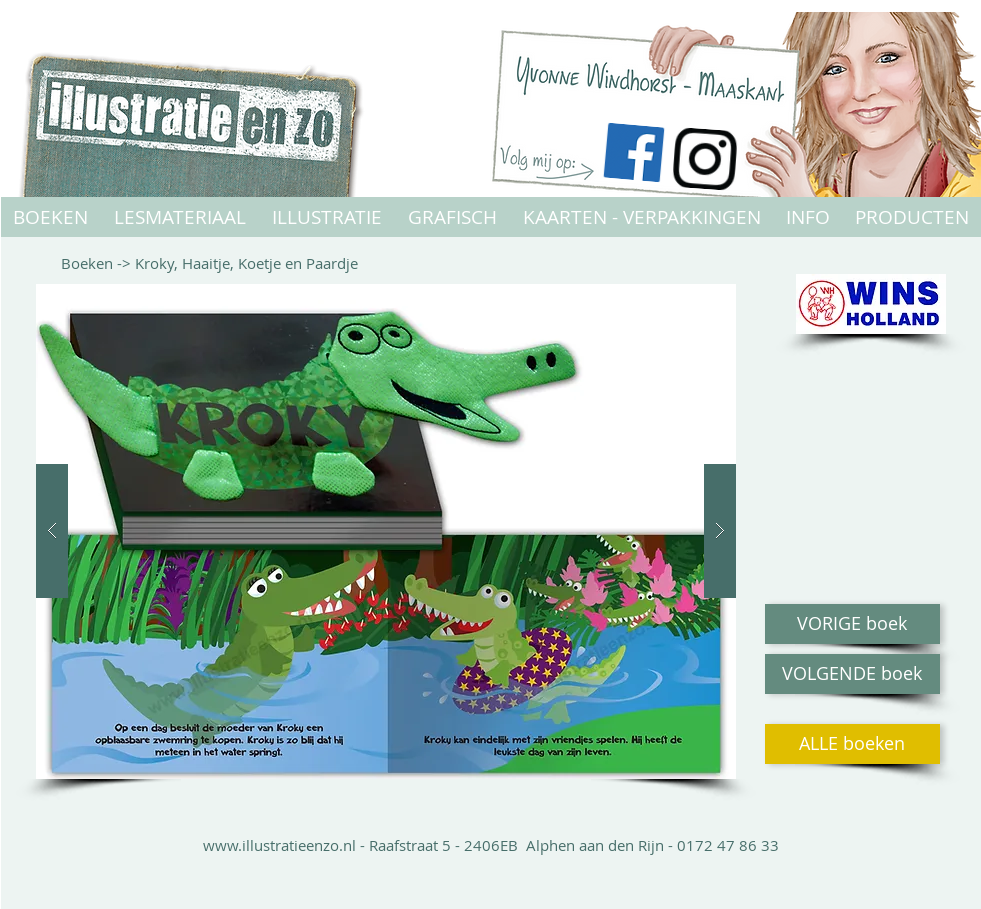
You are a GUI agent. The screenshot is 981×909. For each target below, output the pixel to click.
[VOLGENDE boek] (852, 674)
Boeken (89, 263)
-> (126, 263)
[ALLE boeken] (852, 744)
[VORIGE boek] (852, 624)
